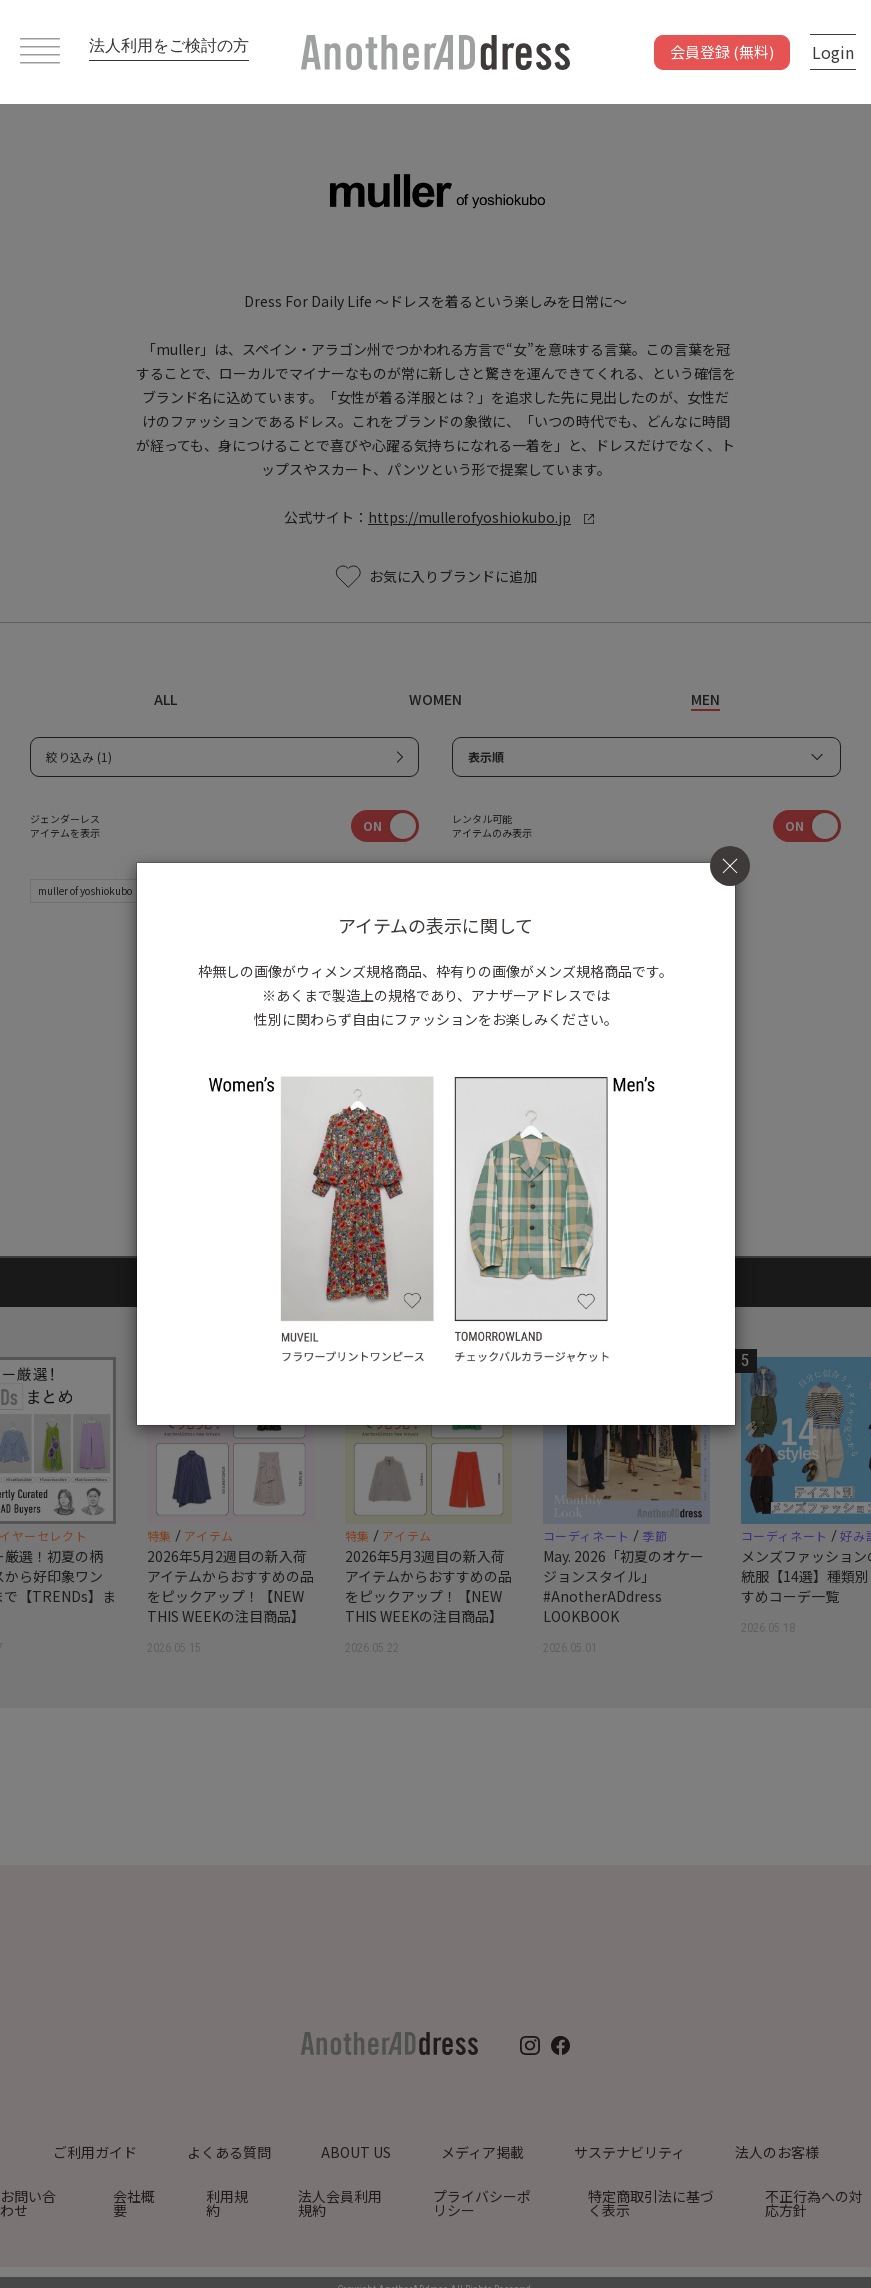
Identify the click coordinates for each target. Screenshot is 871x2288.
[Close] (730, 866)
